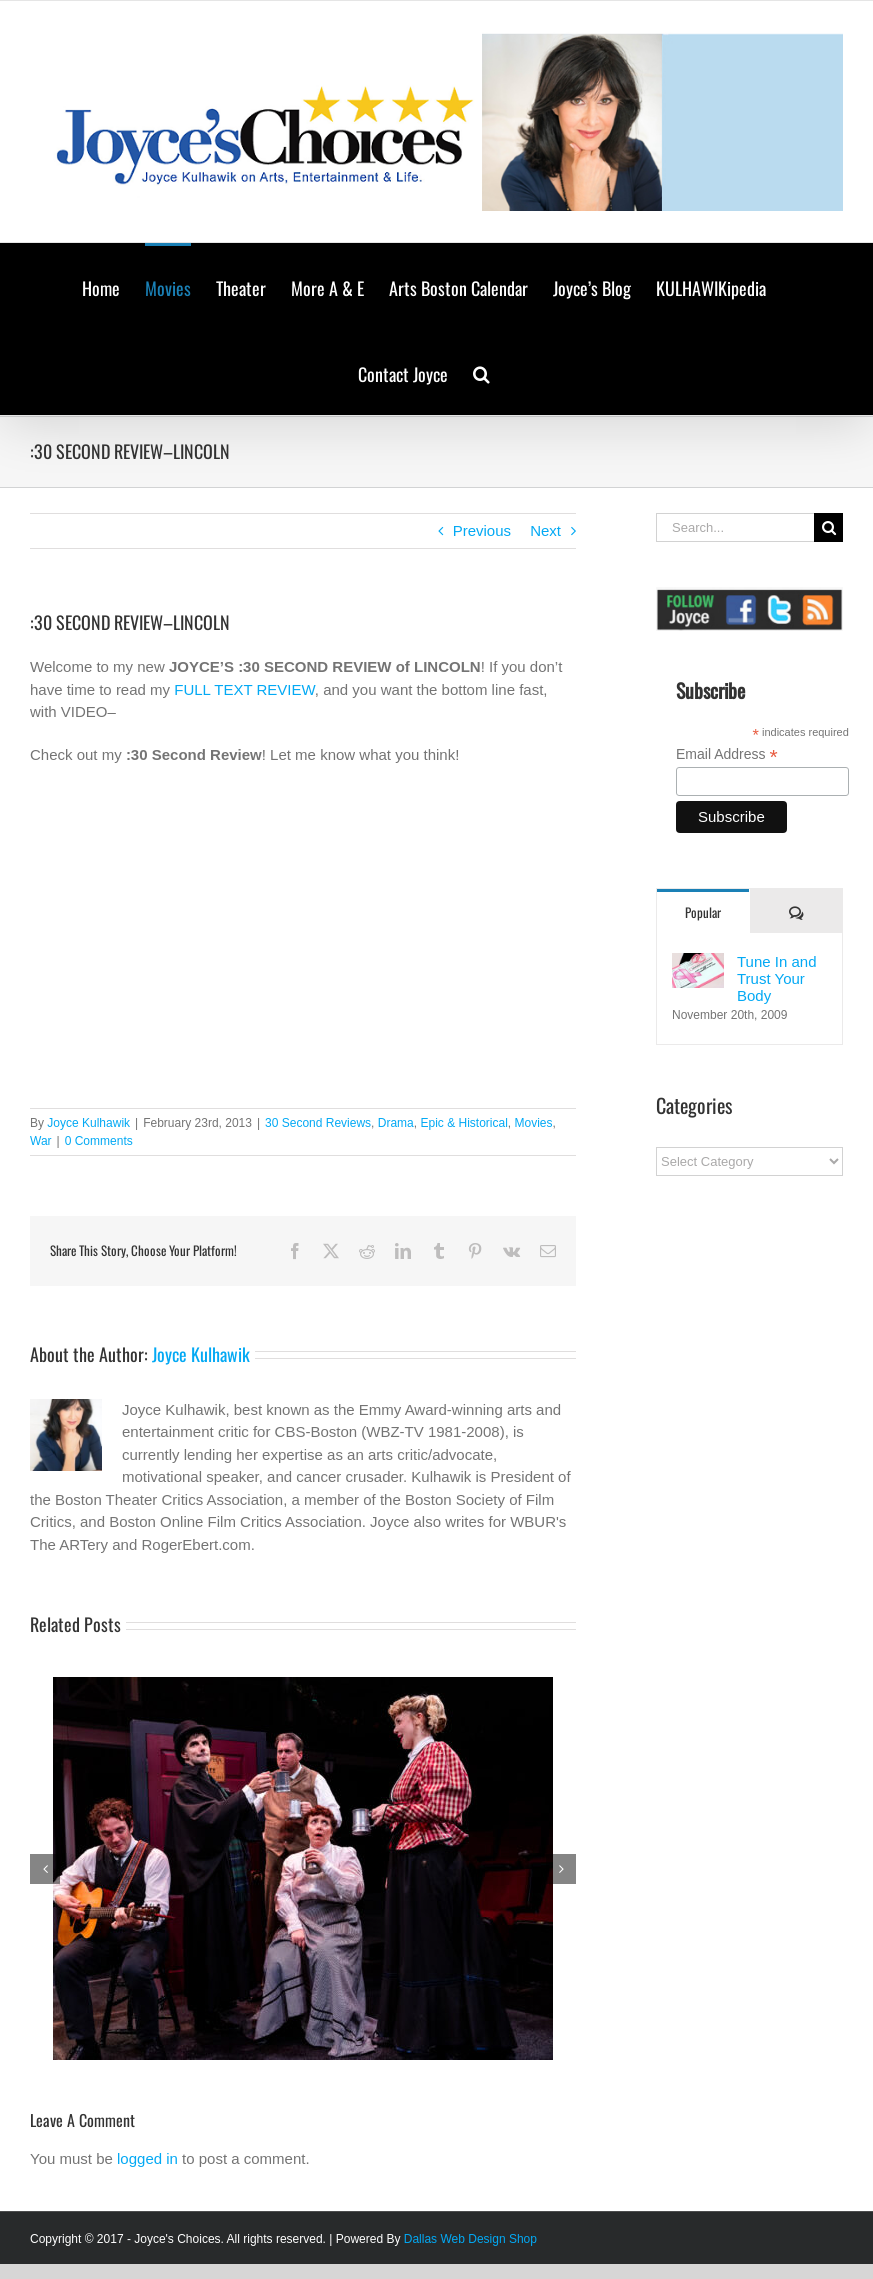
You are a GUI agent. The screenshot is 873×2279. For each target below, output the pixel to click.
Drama (396, 1123)
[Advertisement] (764, 1521)
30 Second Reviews (318, 1123)
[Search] (828, 527)
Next (545, 530)
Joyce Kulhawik (88, 1123)
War (41, 1141)
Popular (703, 912)
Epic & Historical (463, 1123)
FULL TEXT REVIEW (244, 689)
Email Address (727, 754)
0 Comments (99, 1141)
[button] (481, 372)
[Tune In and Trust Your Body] (698, 963)
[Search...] (735, 527)
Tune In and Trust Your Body (777, 978)
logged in (147, 2158)
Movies (534, 1123)
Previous (482, 530)
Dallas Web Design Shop (470, 2239)
